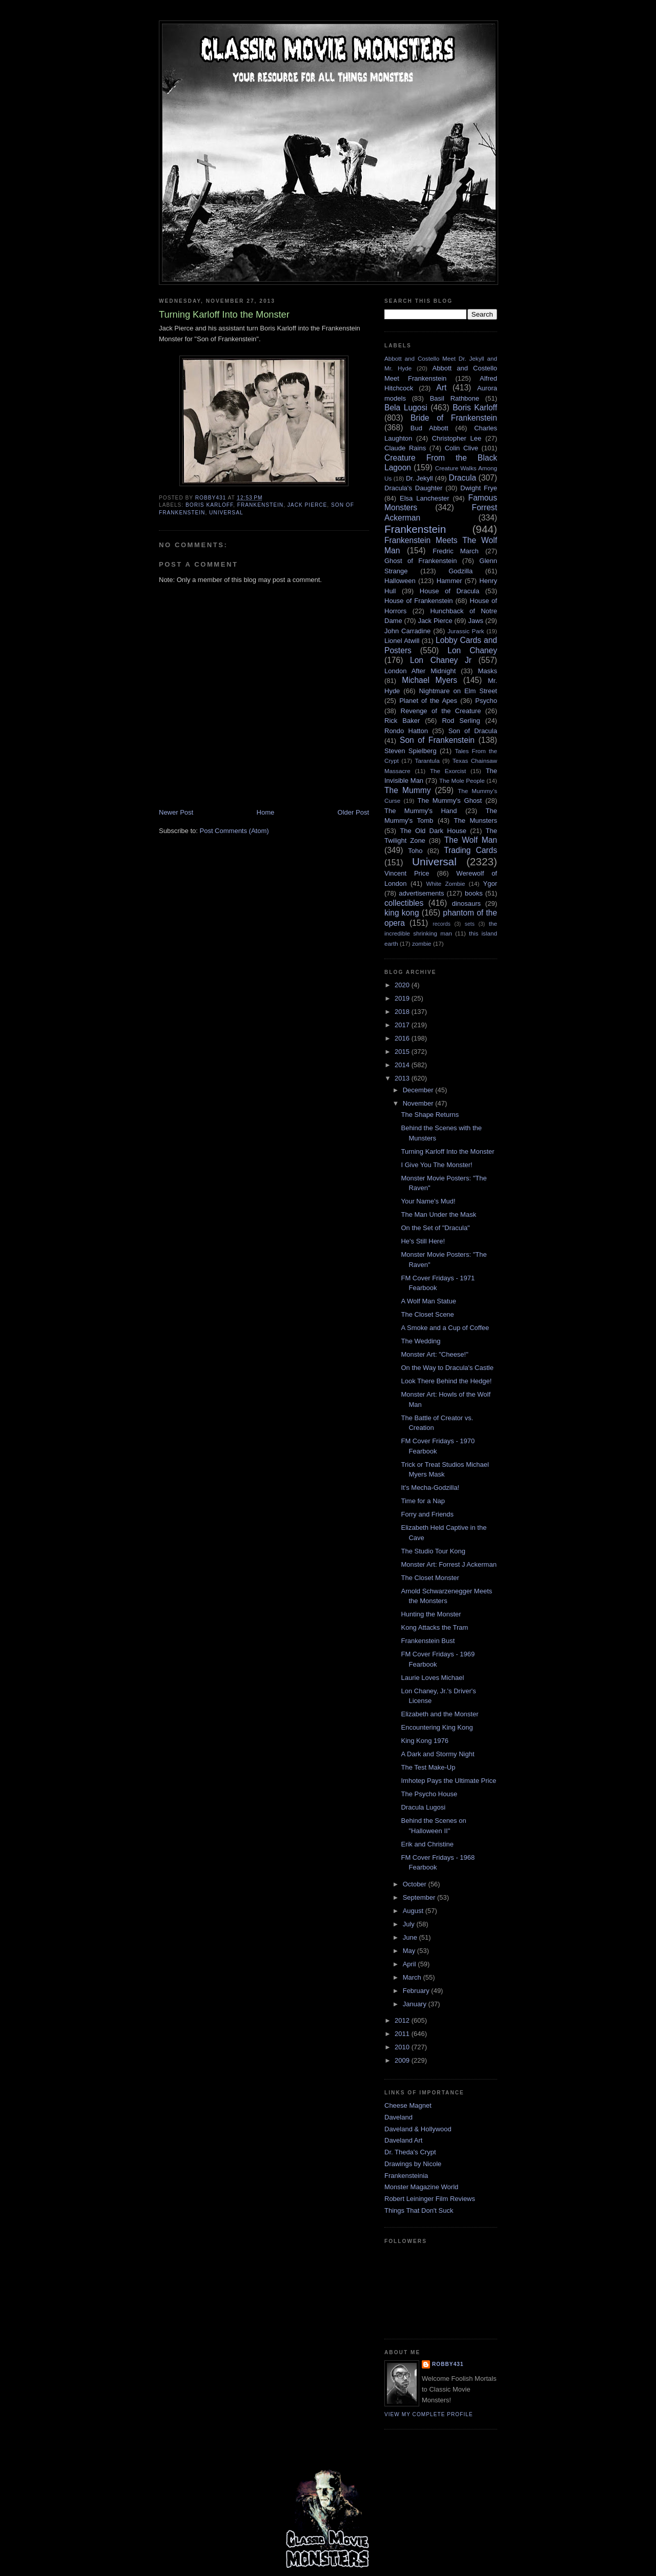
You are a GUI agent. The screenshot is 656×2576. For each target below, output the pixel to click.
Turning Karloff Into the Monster (447, 1151)
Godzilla (460, 571)
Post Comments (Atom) (234, 831)
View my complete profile (428, 2414)
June (411, 1937)
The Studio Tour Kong (433, 1551)
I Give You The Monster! (436, 1165)
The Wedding (420, 1341)
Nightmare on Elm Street (458, 691)
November (419, 1103)
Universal (226, 512)
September (420, 1897)
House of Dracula (449, 591)
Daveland (398, 2117)
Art (441, 387)
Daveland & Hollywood (418, 2129)
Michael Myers (429, 680)
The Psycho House (429, 1794)
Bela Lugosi (405, 407)
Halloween (400, 581)
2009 (403, 2060)
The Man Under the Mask (438, 1214)
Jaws (475, 621)
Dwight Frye (478, 488)
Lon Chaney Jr (440, 660)
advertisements (421, 893)
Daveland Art (403, 2140)
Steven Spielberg (410, 751)
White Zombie (445, 883)
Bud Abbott (429, 428)
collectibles (403, 903)
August (414, 1911)
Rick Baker (402, 720)
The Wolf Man (470, 840)
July (410, 1924)
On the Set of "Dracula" (435, 1228)
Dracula (462, 477)
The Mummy (407, 790)
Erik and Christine (427, 1844)
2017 (403, 1025)
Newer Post (176, 812)
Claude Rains (405, 448)
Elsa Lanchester (424, 498)
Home (266, 812)
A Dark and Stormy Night (437, 1754)
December (419, 1090)
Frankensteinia (406, 2175)
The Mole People (462, 780)
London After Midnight (420, 671)
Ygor (490, 883)
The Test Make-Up (428, 1767)
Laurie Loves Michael (432, 1677)
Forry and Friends (427, 1514)
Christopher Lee (457, 438)
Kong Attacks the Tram (434, 1627)
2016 (403, 1038)
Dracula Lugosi (423, 1807)
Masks (487, 671)
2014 (403, 1065)
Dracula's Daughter (413, 488)
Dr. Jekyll (419, 478)
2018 (403, 1011)
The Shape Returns (430, 1114)
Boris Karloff (209, 505)
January (415, 2004)
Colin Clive (461, 448)
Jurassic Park (465, 631)
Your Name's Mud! (428, 1201)
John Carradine (407, 631)
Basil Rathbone (454, 398)
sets (470, 924)
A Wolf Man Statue (428, 1301)
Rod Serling (461, 720)
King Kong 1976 (424, 1740)
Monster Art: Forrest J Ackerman (448, 1564)
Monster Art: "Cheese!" (434, 1354)
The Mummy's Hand (420, 811)
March (413, 1977)
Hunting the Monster (431, 1614)
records (441, 924)
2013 (403, 1078)
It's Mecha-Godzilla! (430, 1487)
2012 (403, 2020)
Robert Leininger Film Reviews (429, 2199)
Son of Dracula (472, 731)
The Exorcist (448, 770)
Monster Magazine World (421, 2187)
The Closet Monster (430, 1578)
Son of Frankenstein (437, 740)
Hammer (449, 581)
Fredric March (456, 551)
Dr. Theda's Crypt (410, 2152)
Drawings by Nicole (412, 2164)
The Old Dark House (433, 831)
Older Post (353, 812)
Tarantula (427, 760)
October (415, 1884)
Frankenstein (260, 505)
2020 (403, 985)
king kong (401, 912)
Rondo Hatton (406, 731)
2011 (403, 2034)
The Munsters (475, 820)
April (410, 1964)
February (417, 1991)
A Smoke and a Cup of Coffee (445, 1328)
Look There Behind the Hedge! (446, 1381)
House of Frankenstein (418, 601)
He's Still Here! (423, 1241)
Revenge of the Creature (441, 711)
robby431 (448, 2364)
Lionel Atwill (402, 641)
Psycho (486, 700)
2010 (403, 2047)
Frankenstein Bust (428, 1641)
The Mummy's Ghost (450, 800)
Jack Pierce (307, 505)
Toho (415, 851)
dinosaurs (466, 903)
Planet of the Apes (428, 700)
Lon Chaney (472, 650)
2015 (403, 1051)
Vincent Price (406, 873)
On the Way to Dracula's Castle (447, 1368)
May (410, 1951)
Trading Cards (470, 850)
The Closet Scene (427, 1314)
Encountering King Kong (437, 1727)
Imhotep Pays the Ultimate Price (448, 1780)
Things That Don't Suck (418, 2210)
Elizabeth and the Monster (439, 1714)
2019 (403, 998)
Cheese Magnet (408, 2105)
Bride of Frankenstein (454, 417)
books (474, 893)
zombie (422, 943)
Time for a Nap (423, 1501)
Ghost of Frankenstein (420, 561)
